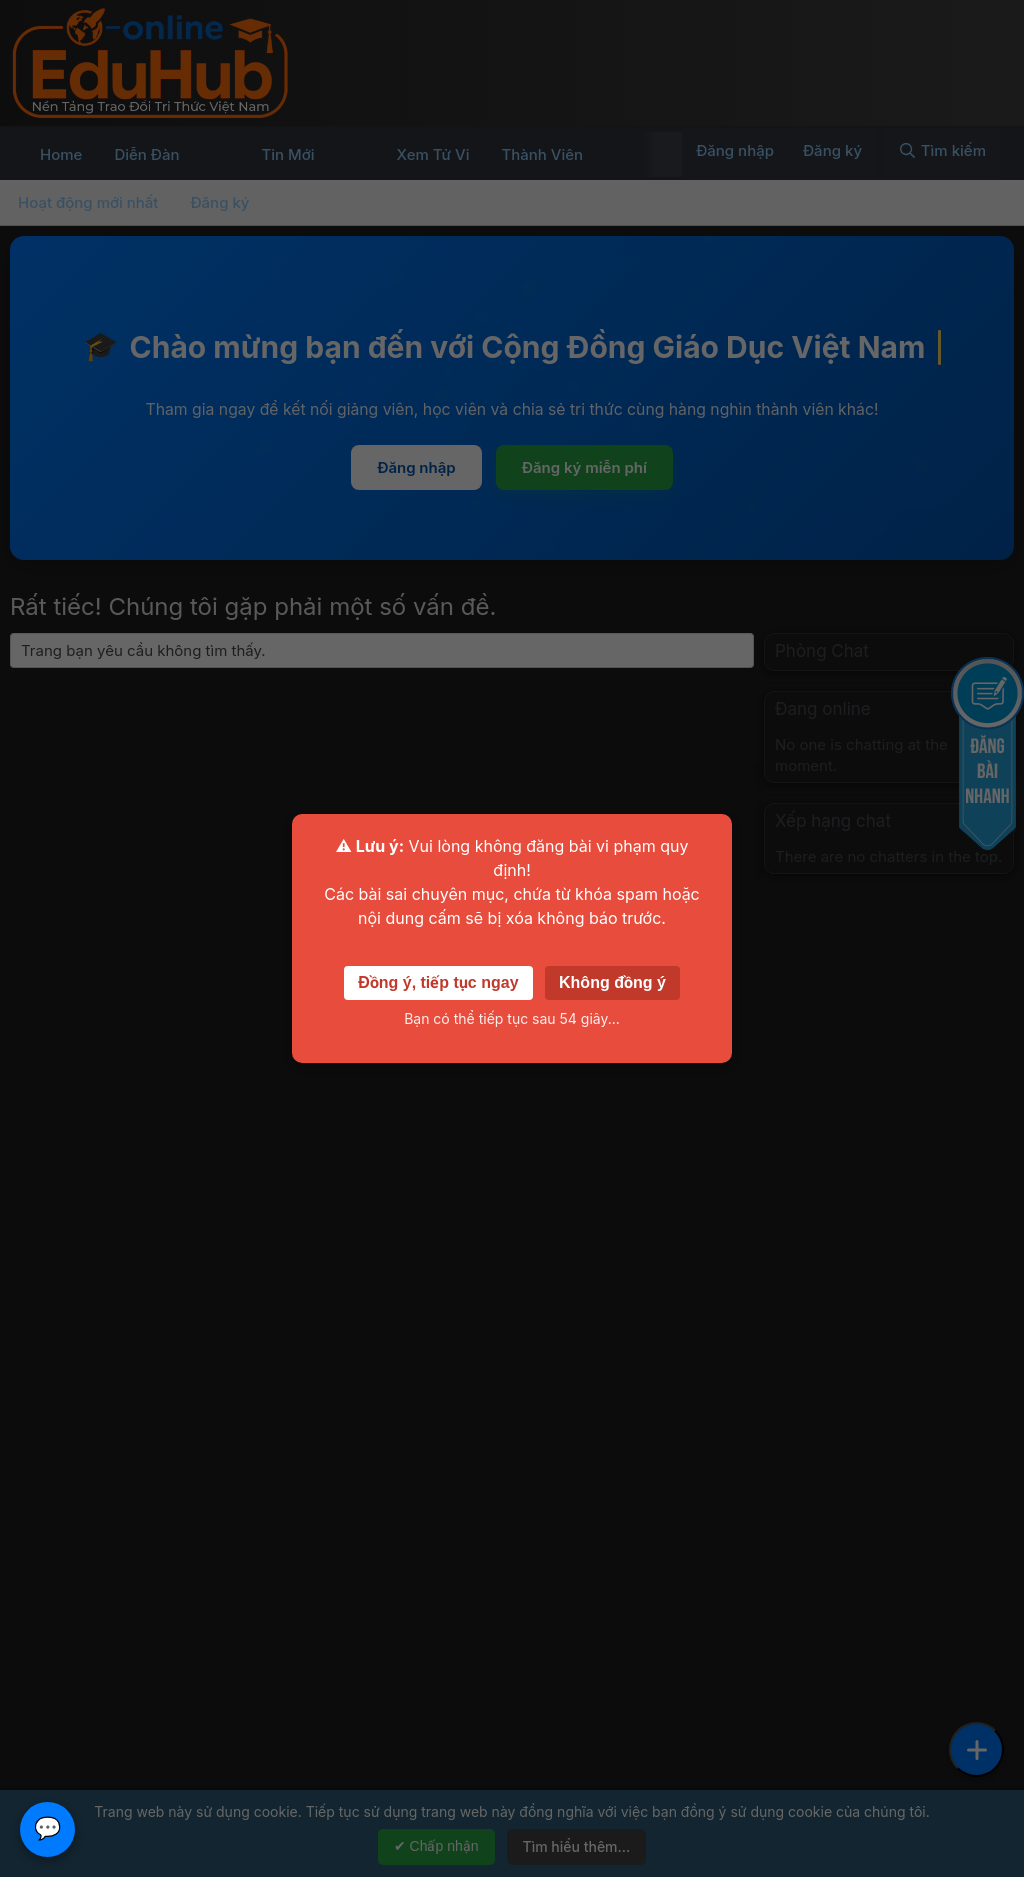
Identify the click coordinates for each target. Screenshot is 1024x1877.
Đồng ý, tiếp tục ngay (438, 982)
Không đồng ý (612, 982)
